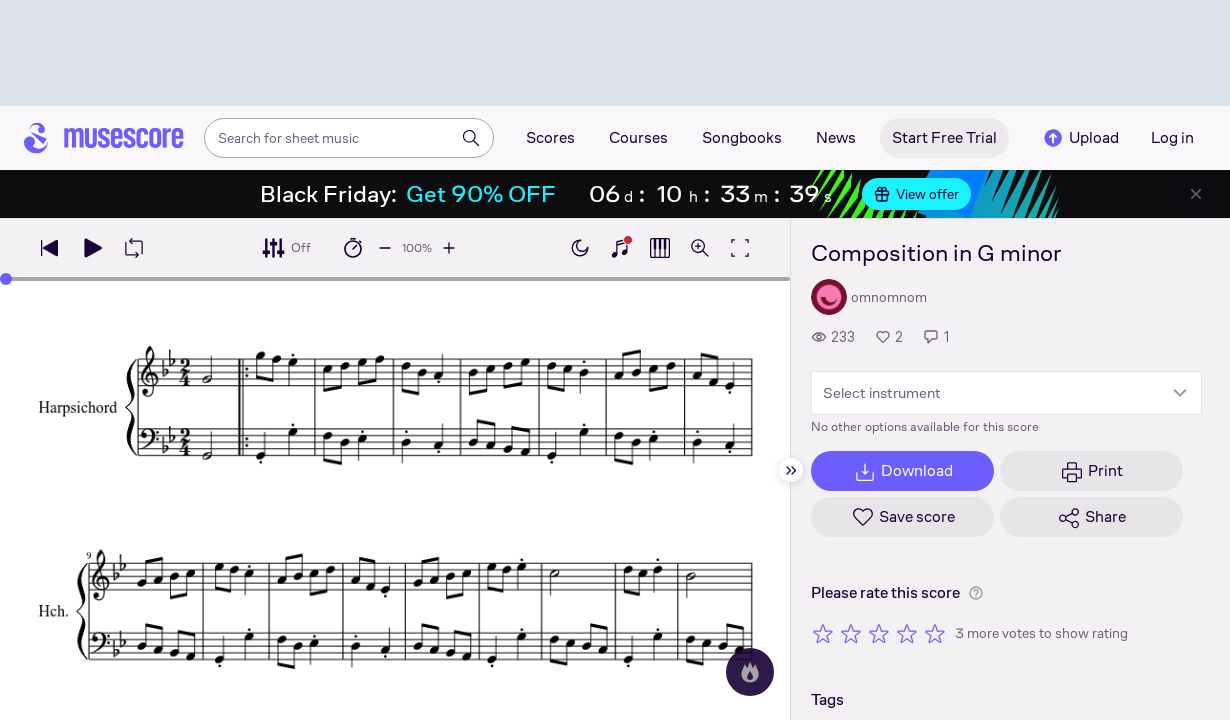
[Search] (471, 138)
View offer (916, 194)
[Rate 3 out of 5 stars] (879, 633)
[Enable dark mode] (580, 248)
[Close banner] (1196, 194)
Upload (1080, 138)
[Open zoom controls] (700, 248)
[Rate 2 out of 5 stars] (851, 633)
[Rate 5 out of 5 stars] (935, 633)
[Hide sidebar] (791, 470)
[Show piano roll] (660, 248)
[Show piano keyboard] (620, 248)
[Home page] (104, 138)
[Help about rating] (976, 593)
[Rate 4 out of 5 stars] (907, 633)
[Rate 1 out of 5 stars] (823, 633)
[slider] (6, 279)
